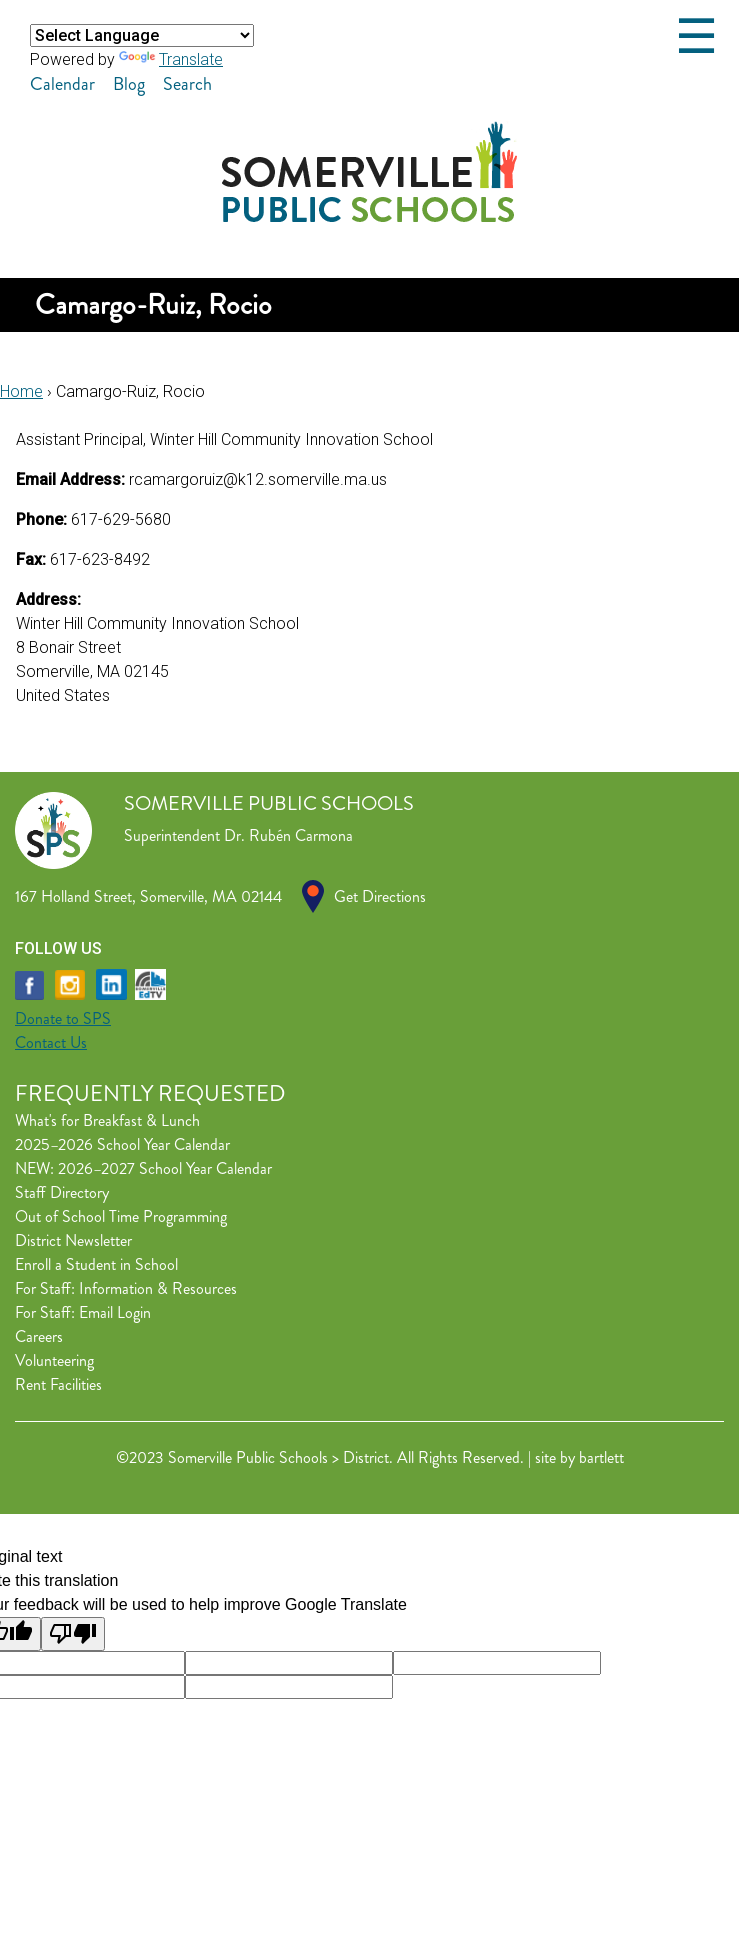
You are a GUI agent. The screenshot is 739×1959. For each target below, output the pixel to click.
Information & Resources (158, 1288)
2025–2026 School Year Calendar (122, 1144)
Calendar (62, 84)
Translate (171, 59)
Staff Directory (62, 1192)
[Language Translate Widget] (142, 35)
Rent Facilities (58, 1384)
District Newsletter (73, 1240)
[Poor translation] (73, 1634)
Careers (39, 1336)
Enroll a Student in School (96, 1264)
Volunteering (54, 1360)
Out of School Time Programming (121, 1216)
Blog (129, 84)
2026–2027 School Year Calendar (165, 1168)
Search (187, 84)
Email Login (115, 1312)
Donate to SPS (63, 1018)
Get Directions (380, 896)
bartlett (601, 1457)
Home (21, 391)
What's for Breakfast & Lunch (107, 1120)
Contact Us (51, 1042)
